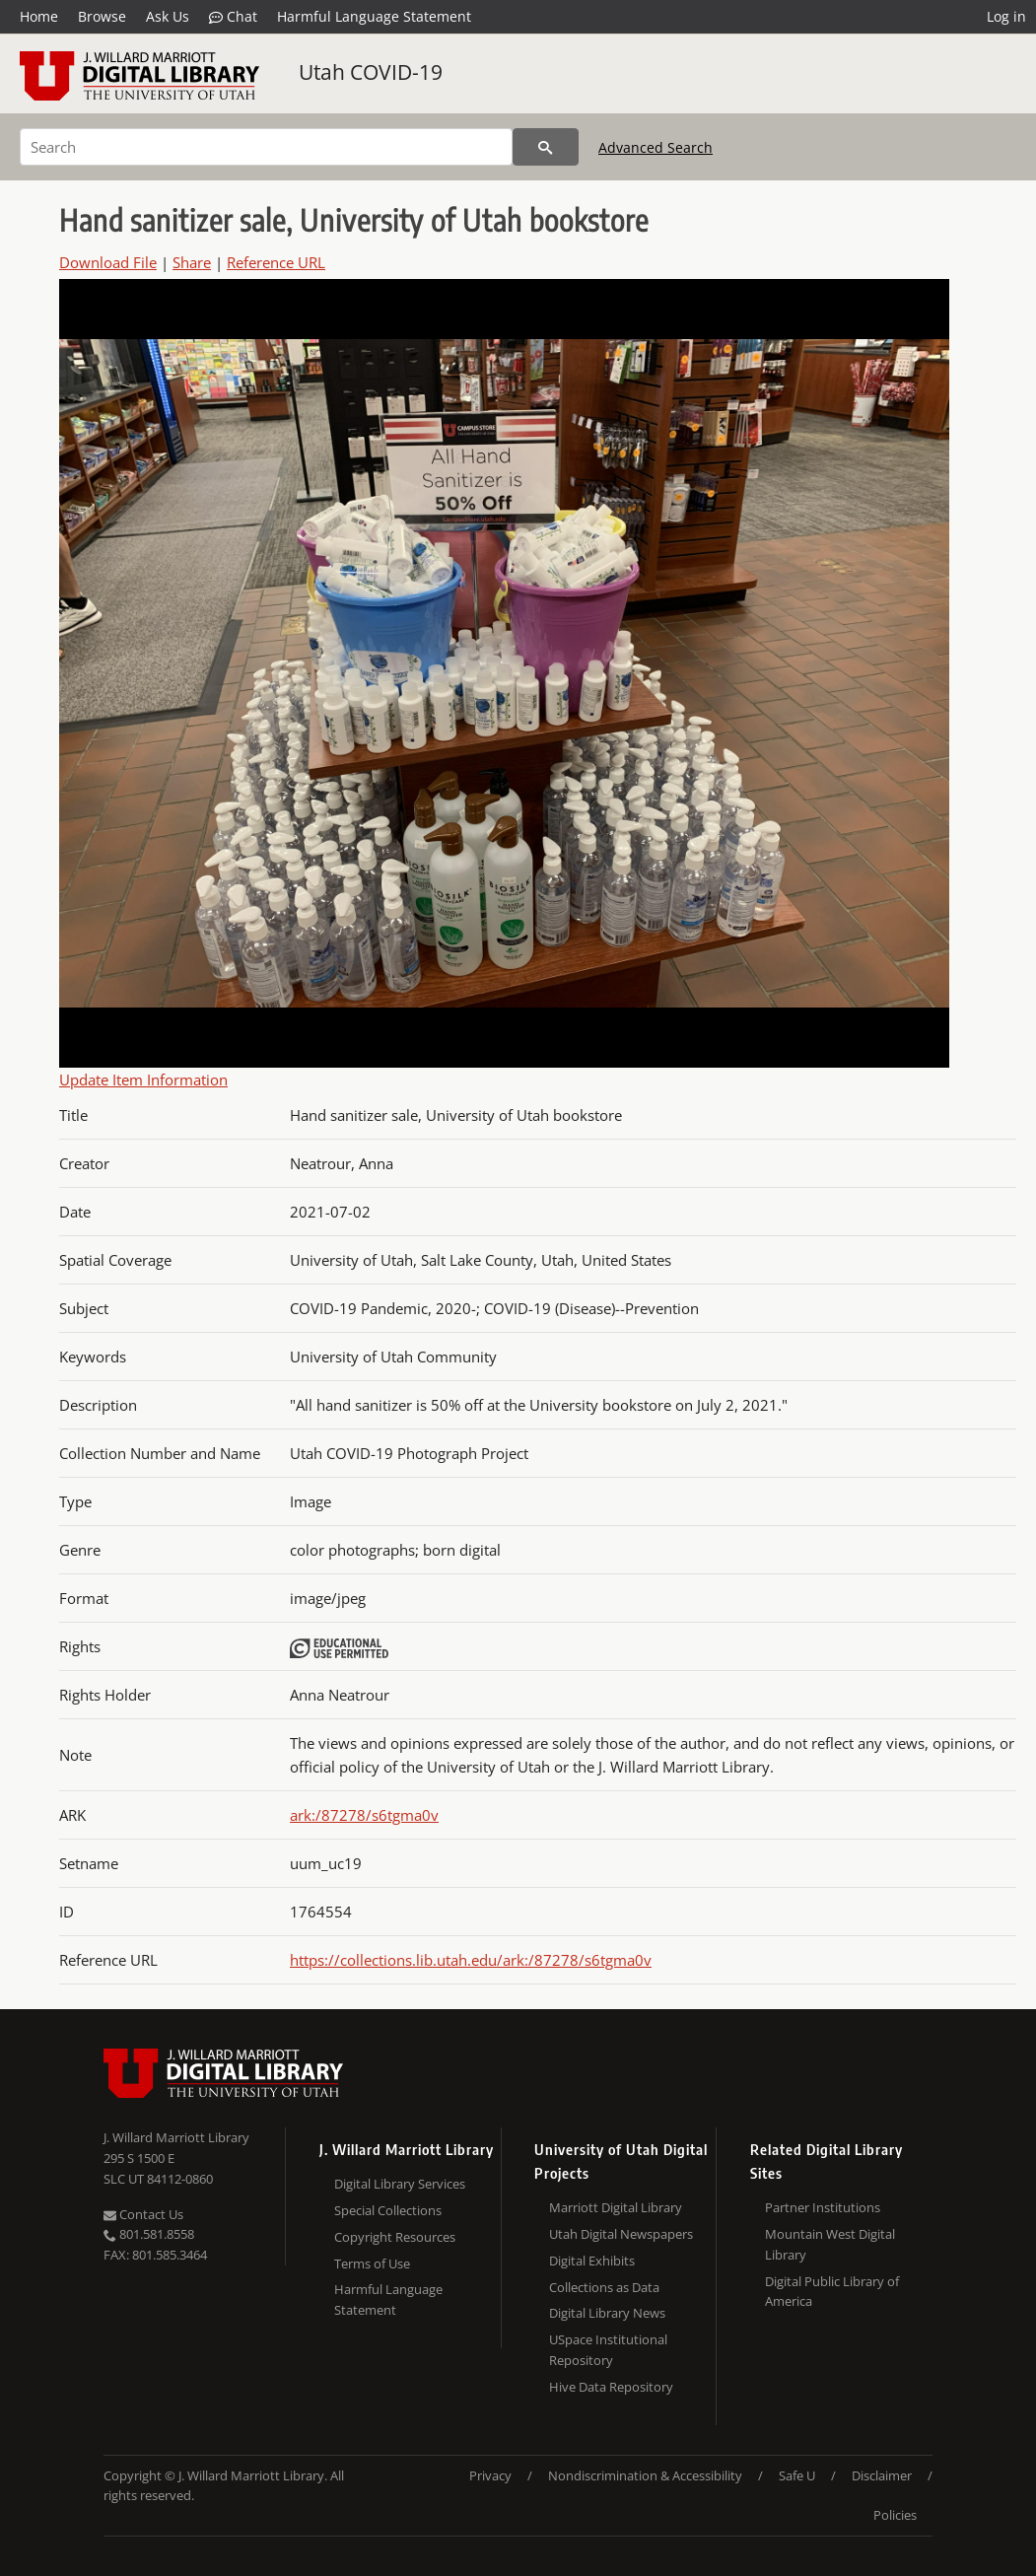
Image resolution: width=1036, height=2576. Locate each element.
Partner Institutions (822, 2207)
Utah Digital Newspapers (621, 2234)
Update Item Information (143, 1079)
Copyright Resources (394, 2237)
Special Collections (388, 2210)
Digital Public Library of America (832, 2291)
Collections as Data (604, 2287)
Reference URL (276, 262)
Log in (1006, 16)
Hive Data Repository (611, 2387)
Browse (102, 16)
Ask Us (167, 16)
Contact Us (143, 2214)
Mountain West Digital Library (830, 2244)
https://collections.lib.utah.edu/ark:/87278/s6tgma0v (471, 1960)
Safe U (797, 2475)
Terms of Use (372, 2263)
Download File (108, 262)
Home (39, 16)
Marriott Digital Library (615, 2207)
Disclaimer (882, 2475)
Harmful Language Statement (374, 16)
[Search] (266, 147)
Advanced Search (655, 147)
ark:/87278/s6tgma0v (364, 1815)
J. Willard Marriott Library (176, 2137)
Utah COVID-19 (371, 72)
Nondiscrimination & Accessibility (645, 2475)
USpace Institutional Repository (608, 2350)
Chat (233, 17)
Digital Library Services (399, 2184)
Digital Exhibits (592, 2260)
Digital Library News (607, 2313)
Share (192, 262)
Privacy (490, 2475)
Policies (895, 2515)
